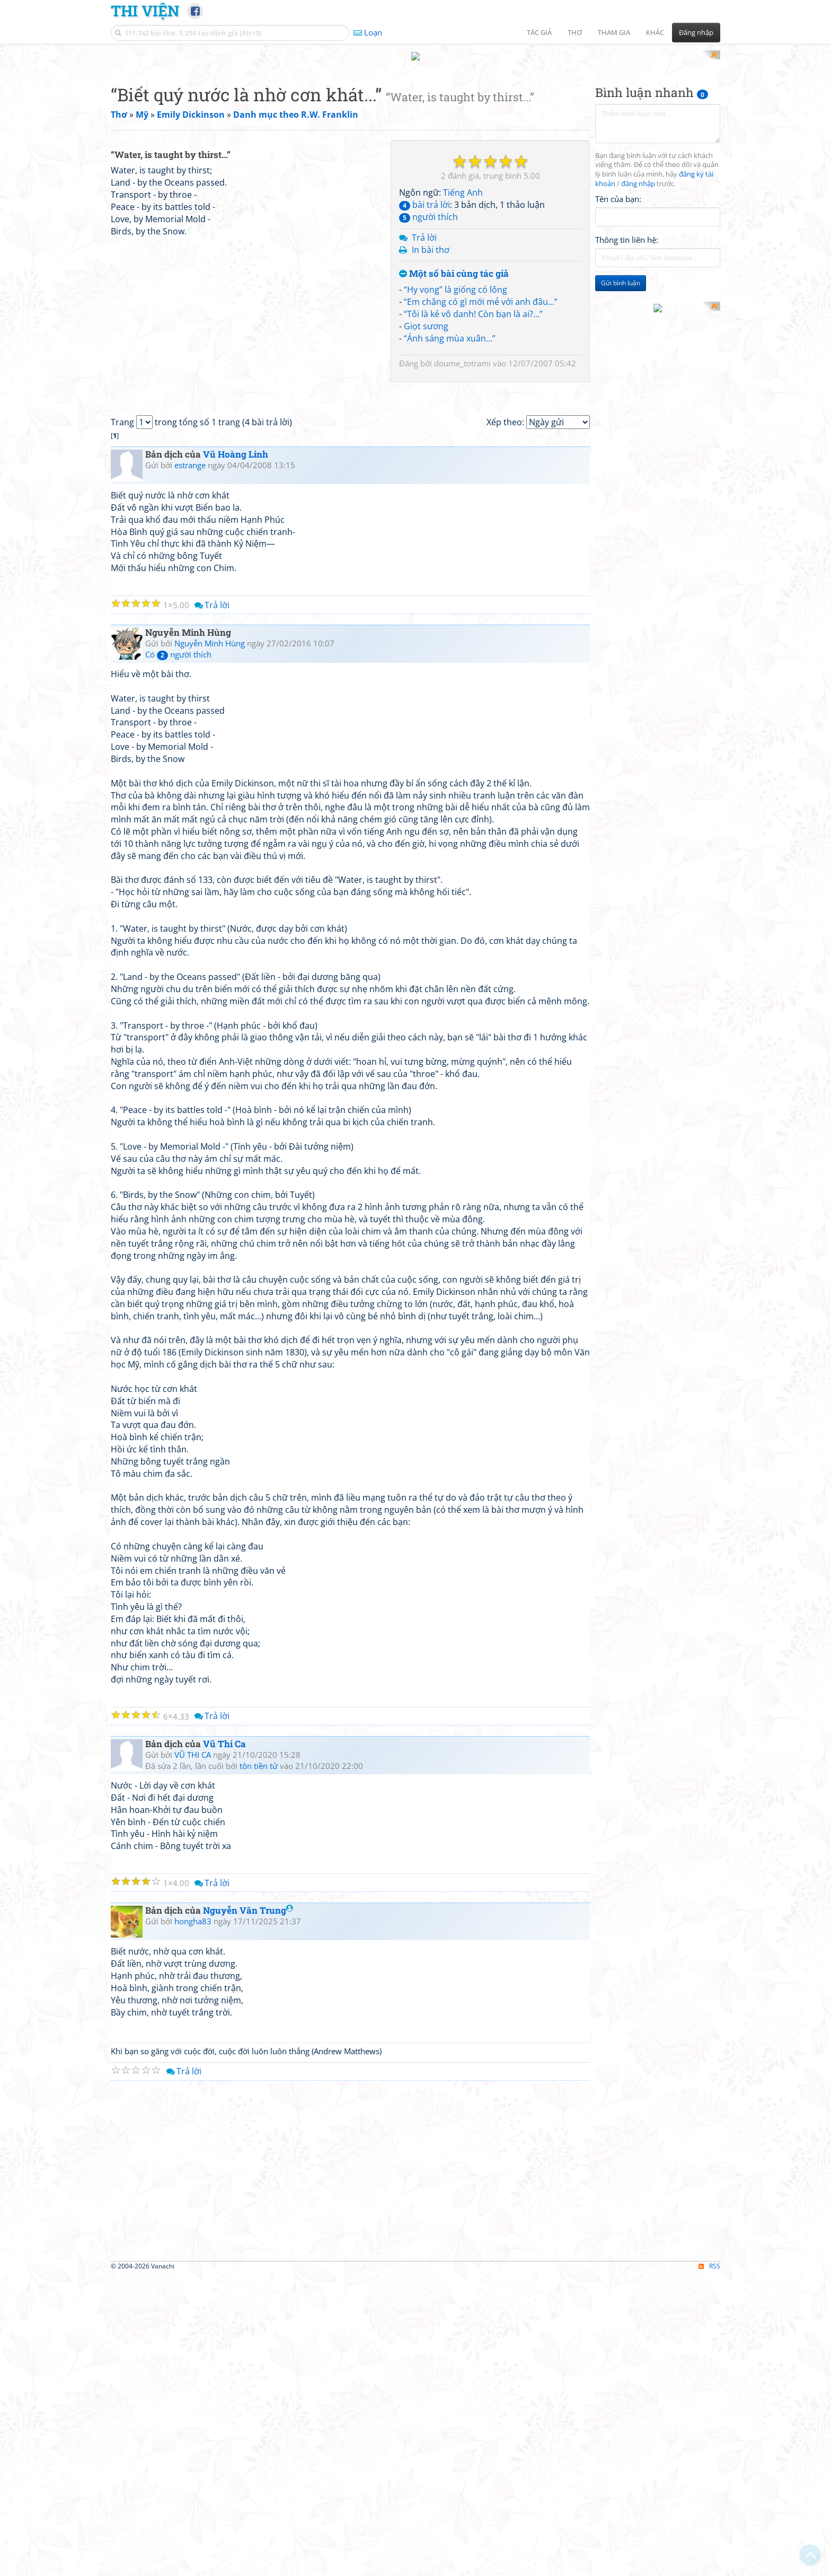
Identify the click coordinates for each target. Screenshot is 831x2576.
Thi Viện (145, 11)
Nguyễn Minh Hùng (209, 944)
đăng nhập (638, 322)
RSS (709, 2566)
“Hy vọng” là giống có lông (455, 428)
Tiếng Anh (463, 331)
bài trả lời (424, 343)
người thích (428, 355)
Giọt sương (426, 464)
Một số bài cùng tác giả (454, 413)
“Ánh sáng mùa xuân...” (450, 477)
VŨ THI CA (192, 2056)
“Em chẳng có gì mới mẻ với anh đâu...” (481, 440)
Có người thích (178, 955)
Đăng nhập (696, 32)
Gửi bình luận (620, 421)
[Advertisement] (415, 124)
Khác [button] (655, 32)
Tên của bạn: (618, 337)
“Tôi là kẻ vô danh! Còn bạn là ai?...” (473, 452)
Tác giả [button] (539, 32)
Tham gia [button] (614, 32)
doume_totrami (462, 502)
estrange (190, 765)
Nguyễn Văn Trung (248, 2211)
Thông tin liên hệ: (626, 378)
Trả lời (424, 376)
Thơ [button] (575, 32)
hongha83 (192, 2222)
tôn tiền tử (259, 2067)
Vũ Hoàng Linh (235, 755)
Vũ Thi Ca (224, 2045)
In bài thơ (430, 388)
